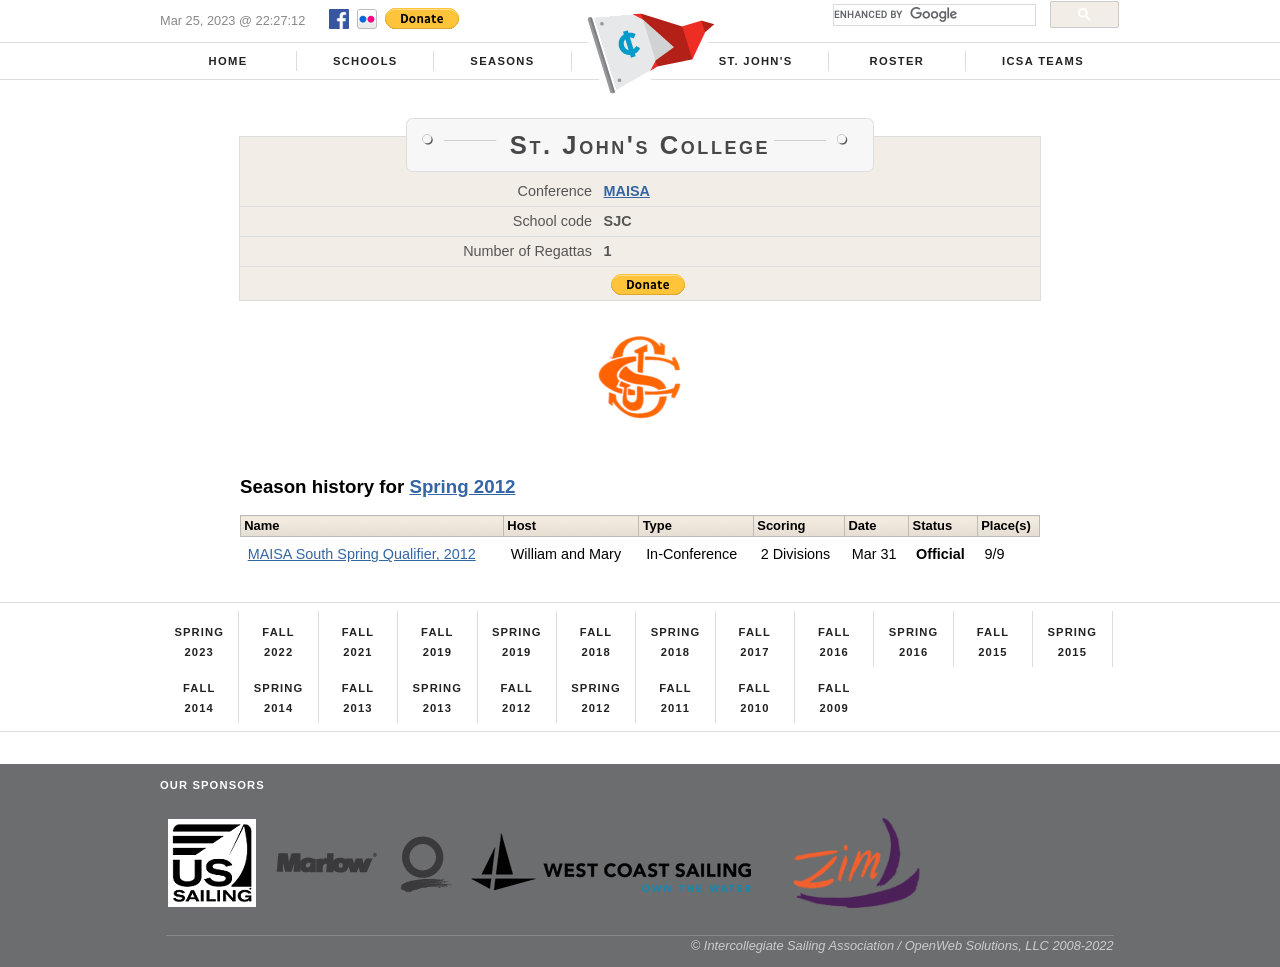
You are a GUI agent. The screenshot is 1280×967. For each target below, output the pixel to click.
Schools (365, 61)
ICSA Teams (1043, 61)
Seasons (502, 61)
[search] (932, 15)
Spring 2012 (462, 486)
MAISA (627, 191)
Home (228, 61)
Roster (897, 61)
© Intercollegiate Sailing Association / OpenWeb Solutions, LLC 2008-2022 (902, 945)
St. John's (756, 61)
